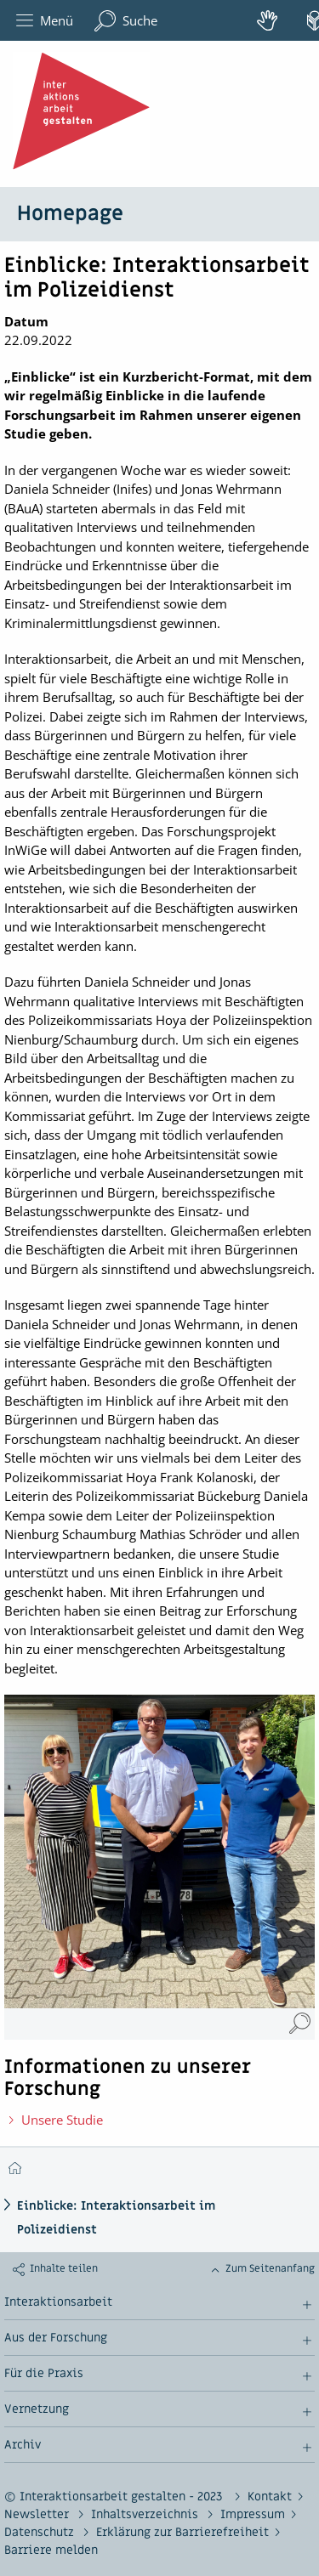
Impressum (252, 2514)
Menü (44, 20)
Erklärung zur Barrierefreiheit (182, 2532)
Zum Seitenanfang (270, 2268)
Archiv (22, 2445)
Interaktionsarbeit (58, 2302)
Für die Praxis (43, 2374)
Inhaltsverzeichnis (146, 2514)
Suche (125, 20)
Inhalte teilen (64, 2268)
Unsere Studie (62, 2119)
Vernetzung (36, 2409)
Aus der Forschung (55, 2338)
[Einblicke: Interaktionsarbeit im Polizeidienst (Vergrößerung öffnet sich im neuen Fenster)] (300, 2024)
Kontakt (270, 2496)
